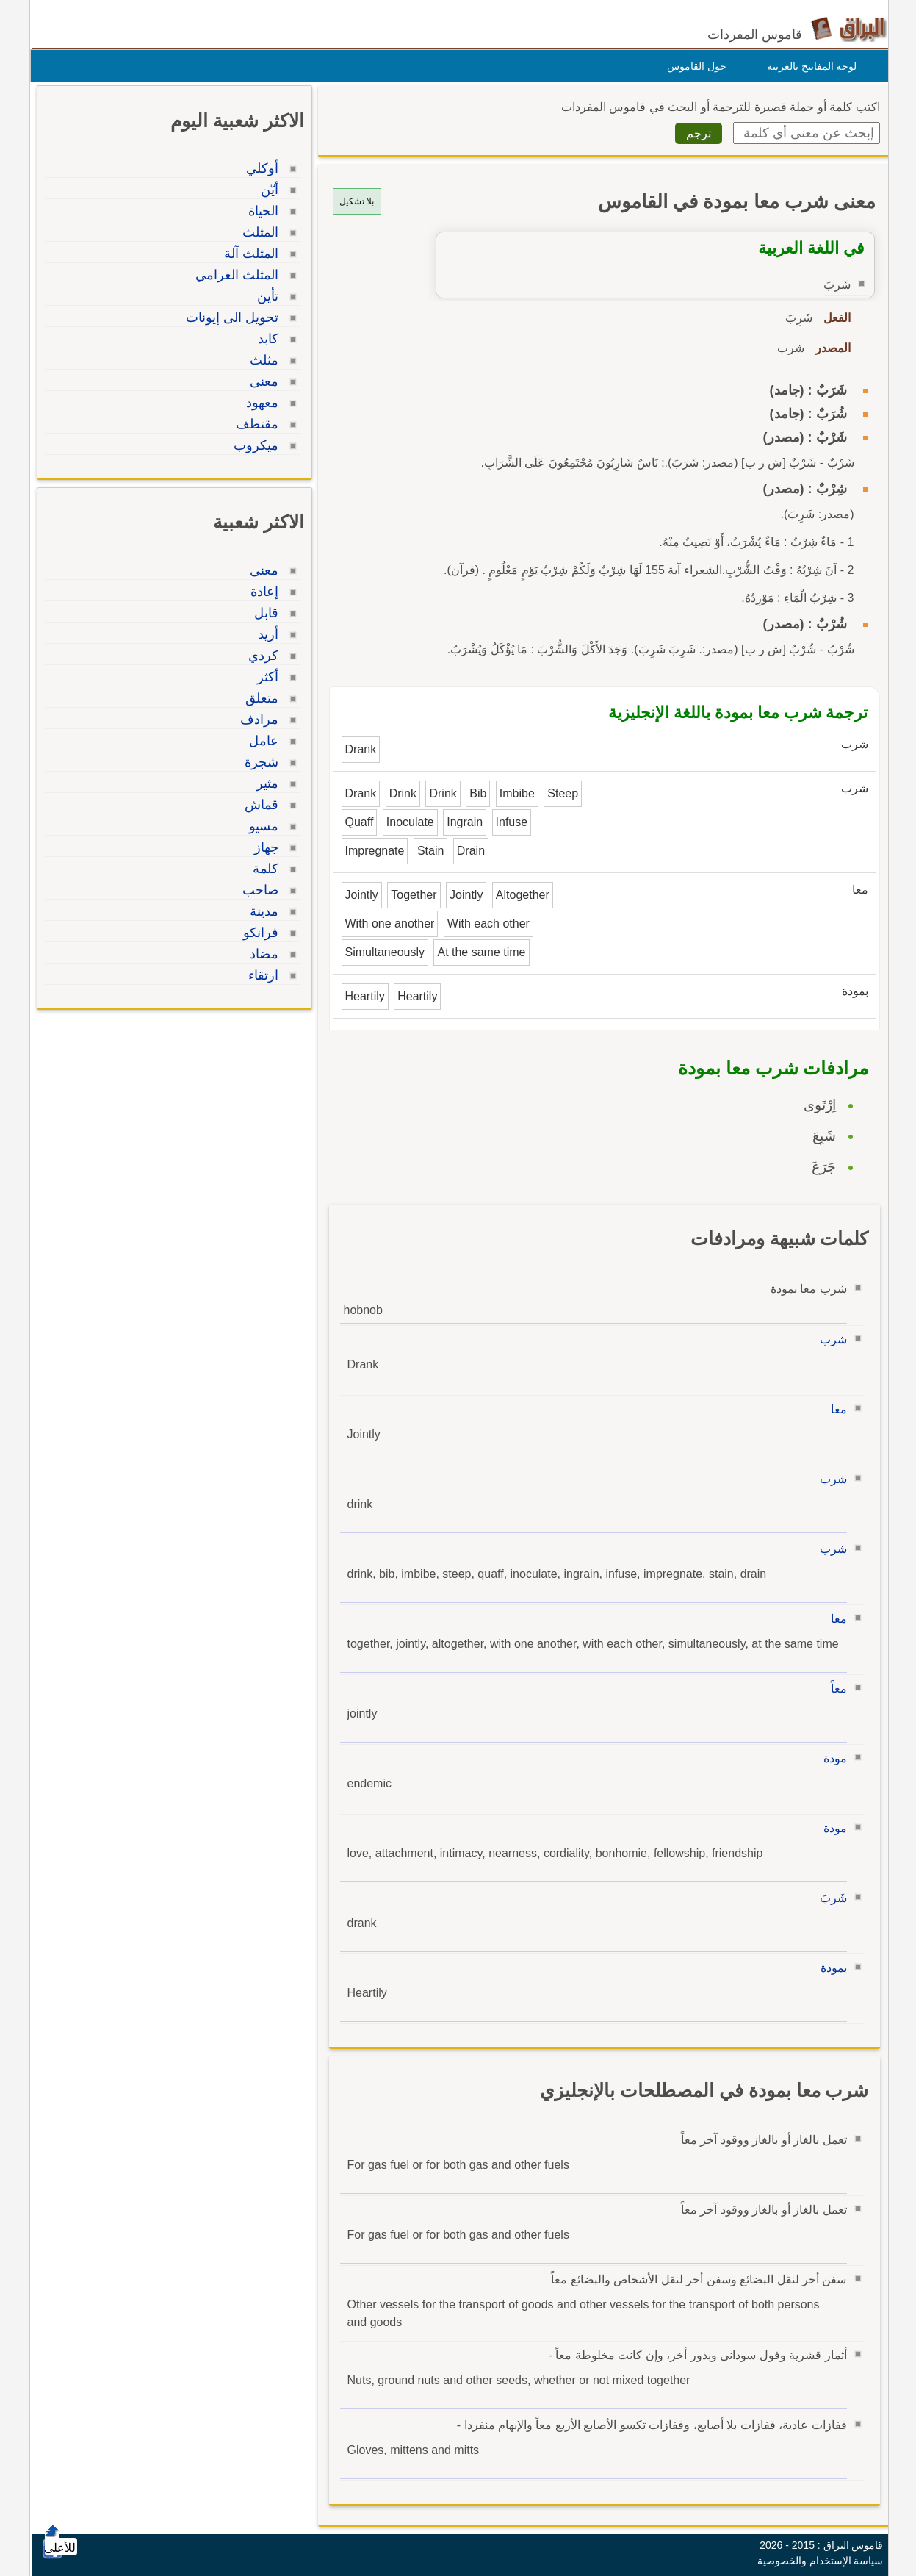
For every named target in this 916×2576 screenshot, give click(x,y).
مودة (831, 1758)
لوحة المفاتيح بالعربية (808, 66)
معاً (835, 1688)
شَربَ (829, 1898)
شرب (829, 1339)
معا (835, 1409)
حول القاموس (693, 66)
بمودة (830, 1968)
